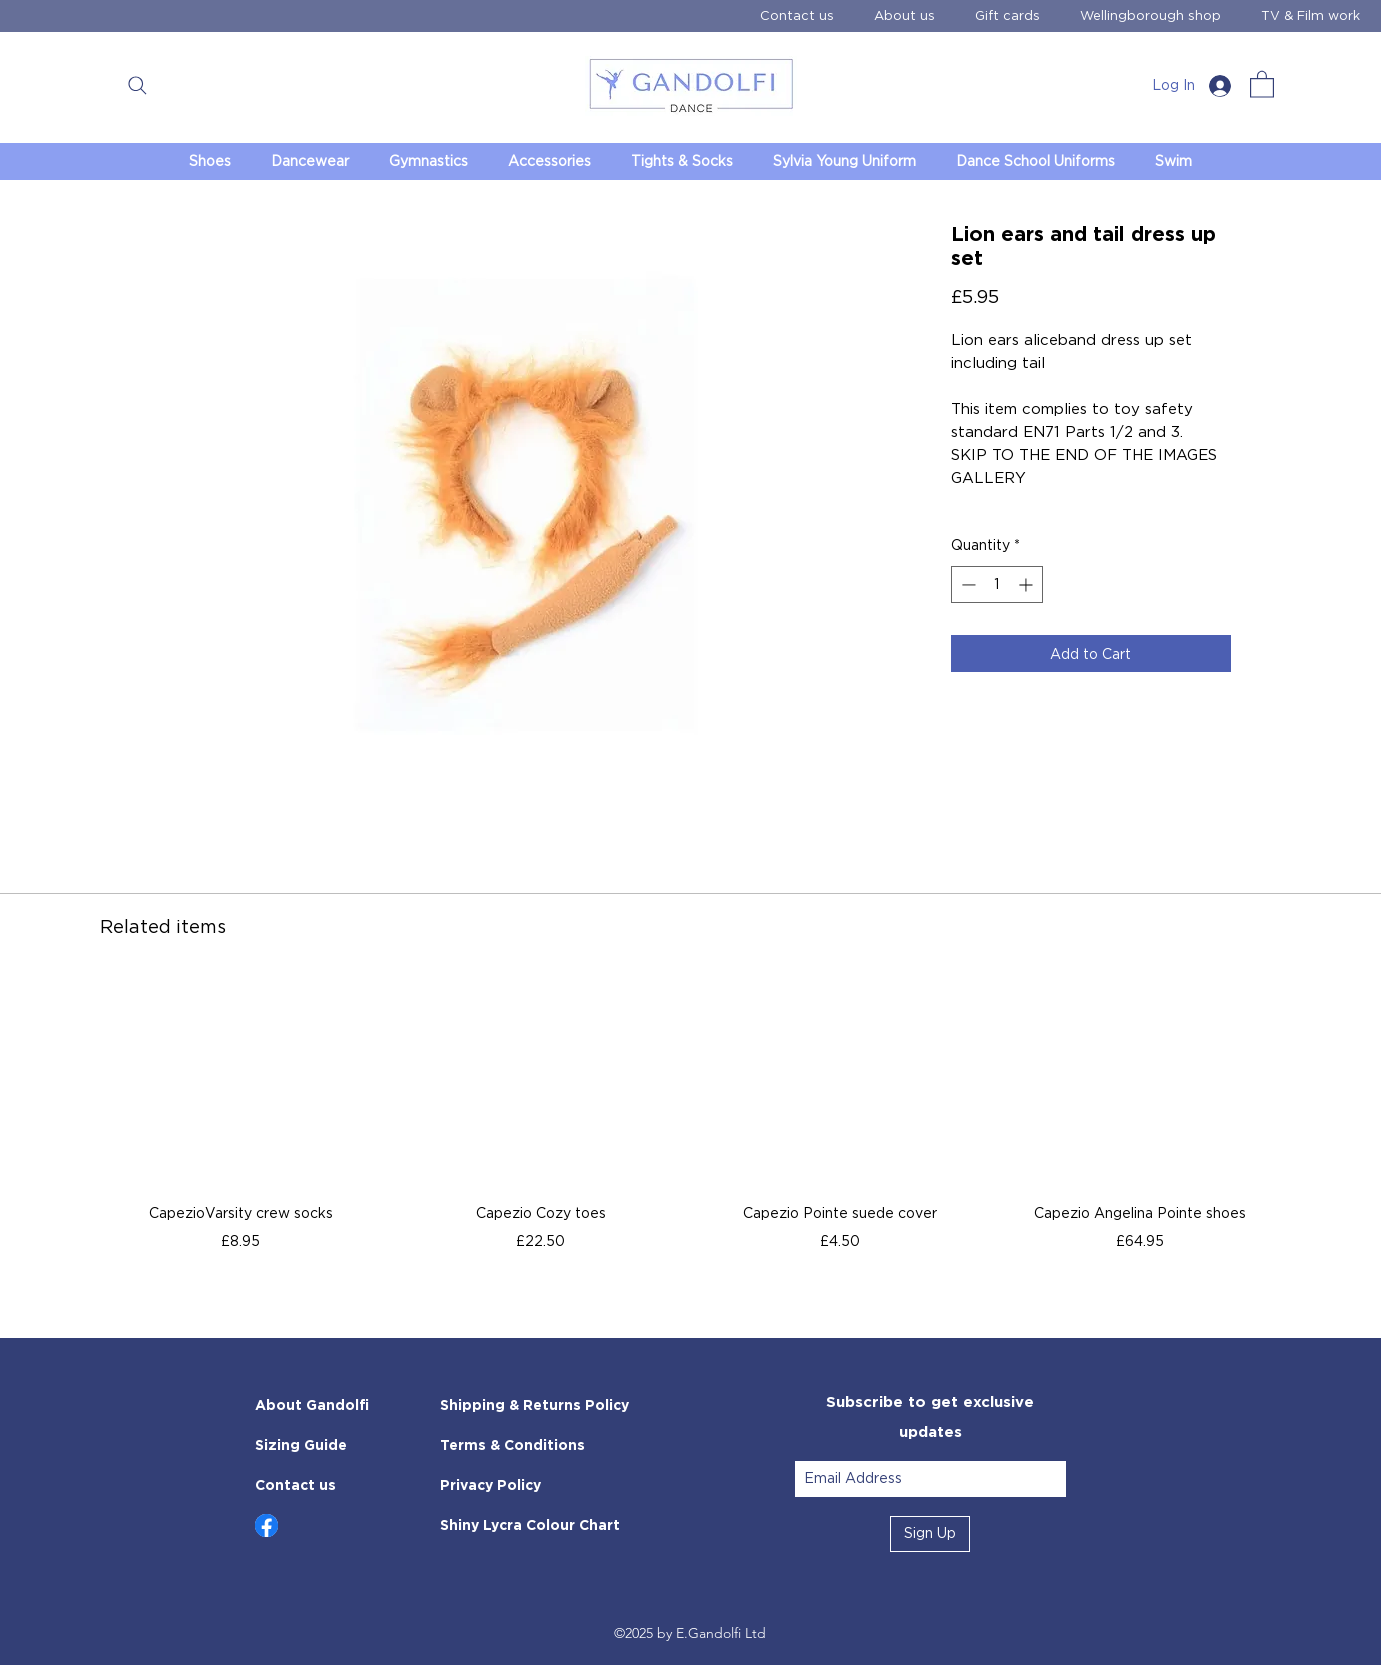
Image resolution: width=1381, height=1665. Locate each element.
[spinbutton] (997, 584)
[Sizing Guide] (326, 1446)
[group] (690, 1125)
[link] (1262, 83)
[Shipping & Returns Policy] (543, 1406)
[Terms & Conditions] (543, 1446)
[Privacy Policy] (543, 1486)
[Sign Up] (930, 1534)
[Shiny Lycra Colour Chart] (538, 1526)
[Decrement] (966, 584)
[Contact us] (326, 1486)
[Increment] (1027, 584)
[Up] (266, 1525)
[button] (137, 85)
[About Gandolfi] (326, 1406)
